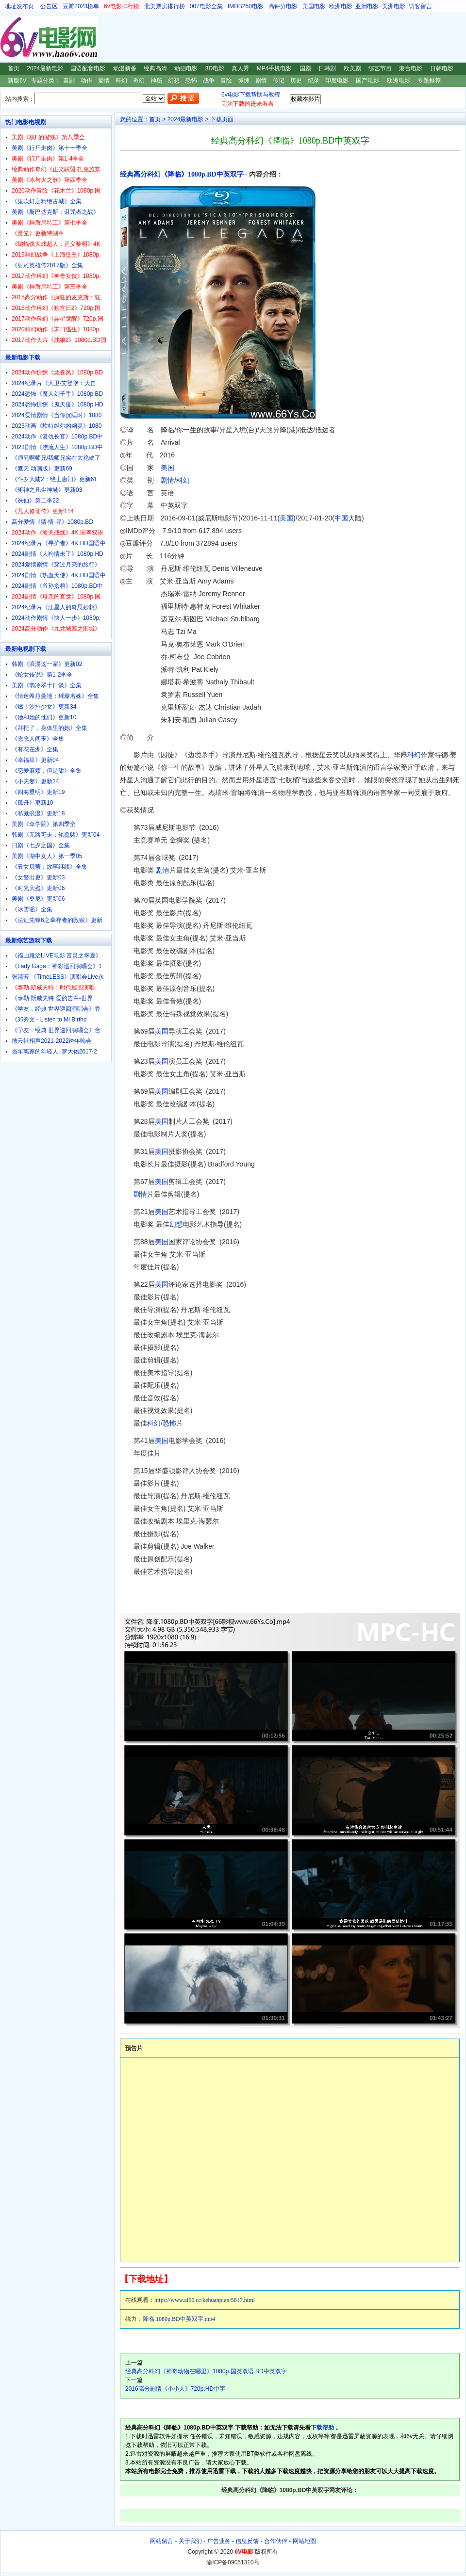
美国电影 (314, 6)
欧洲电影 (340, 6)
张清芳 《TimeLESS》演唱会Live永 (58, 976)
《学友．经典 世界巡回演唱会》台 (56, 1030)
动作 (86, 80)
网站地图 (304, 2541)
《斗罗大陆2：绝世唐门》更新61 (54, 479)
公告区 (49, 6)
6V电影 (9, 38)
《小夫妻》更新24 (35, 781)
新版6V (17, 80)
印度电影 (337, 80)
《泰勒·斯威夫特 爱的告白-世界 (52, 998)
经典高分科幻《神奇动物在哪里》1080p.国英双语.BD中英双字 (206, 2371)
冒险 (226, 80)
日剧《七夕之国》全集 (41, 845)
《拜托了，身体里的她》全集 (49, 728)
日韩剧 (327, 68)
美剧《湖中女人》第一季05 (47, 856)
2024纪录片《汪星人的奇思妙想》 (56, 607)
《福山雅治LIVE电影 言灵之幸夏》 (56, 955)
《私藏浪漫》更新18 (38, 813)
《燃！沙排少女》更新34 (44, 706)
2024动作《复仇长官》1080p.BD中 (57, 436)
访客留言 (420, 6)
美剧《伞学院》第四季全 (44, 824)
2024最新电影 (45, 68)
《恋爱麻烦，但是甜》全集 (47, 770)
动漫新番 (124, 68)
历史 (296, 80)
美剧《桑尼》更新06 (38, 898)
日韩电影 (441, 68)
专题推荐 (429, 80)
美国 (167, 467)
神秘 (156, 80)
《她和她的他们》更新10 (44, 717)
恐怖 (191, 80)
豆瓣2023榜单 (81, 6)
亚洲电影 (367, 6)
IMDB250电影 (246, 6)
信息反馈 (247, 2541)
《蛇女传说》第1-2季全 (42, 674)
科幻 (121, 80)
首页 (13, 68)
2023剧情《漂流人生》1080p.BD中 (57, 447)
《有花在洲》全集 (35, 749)
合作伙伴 (275, 2541)
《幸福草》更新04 (35, 760)
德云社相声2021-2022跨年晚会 (52, 1040)
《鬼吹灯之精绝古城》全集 (47, 201)
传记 (278, 80)
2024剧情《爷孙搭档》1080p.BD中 (57, 586)
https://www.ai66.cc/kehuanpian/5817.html (204, 2300)
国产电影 (367, 80)
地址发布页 (19, 6)
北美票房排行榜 (164, 6)
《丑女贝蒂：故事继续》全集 (49, 866)
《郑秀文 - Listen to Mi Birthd (49, 1019)
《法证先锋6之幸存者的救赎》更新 (57, 920)
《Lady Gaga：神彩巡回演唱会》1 (56, 966)
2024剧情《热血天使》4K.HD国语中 (59, 575)
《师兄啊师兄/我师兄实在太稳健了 (56, 457)
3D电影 (214, 68)
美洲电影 (393, 6)
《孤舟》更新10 (32, 802)
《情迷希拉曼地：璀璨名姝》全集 (55, 696)
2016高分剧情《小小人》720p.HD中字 (175, 2388)
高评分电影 (283, 6)
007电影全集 (206, 6)
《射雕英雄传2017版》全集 (47, 265)
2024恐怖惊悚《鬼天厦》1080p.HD (57, 404)
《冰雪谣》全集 (32, 909)
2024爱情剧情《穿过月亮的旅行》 (56, 564)
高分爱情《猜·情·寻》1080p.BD (52, 521)
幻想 (174, 80)
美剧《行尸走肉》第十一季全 (49, 148)
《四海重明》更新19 (38, 792)
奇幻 (139, 80)
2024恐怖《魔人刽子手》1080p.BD (57, 393)
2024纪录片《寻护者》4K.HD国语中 (59, 543)
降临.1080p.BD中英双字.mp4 (179, 2319)
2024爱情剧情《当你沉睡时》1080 (56, 415)
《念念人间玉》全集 (38, 738)
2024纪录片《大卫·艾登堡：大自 (54, 383)
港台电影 (410, 68)
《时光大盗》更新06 (38, 888)
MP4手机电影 (274, 68)
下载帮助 (322, 2427)
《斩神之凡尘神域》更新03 (47, 489)
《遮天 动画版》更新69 (42, 468)
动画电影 (186, 68)
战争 (209, 80)
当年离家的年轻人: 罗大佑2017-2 (54, 1051)
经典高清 (155, 68)
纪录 (313, 80)
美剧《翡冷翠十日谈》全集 (47, 685)
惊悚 (244, 80)
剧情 (261, 80)
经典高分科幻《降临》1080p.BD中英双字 (182, 174)
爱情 (104, 80)
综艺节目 (380, 68)
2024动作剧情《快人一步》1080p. (56, 618)
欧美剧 (352, 68)
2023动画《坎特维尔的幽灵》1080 (56, 425)
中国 (341, 518)
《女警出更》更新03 (38, 877)
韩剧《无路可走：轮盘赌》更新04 (56, 834)
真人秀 (240, 68)
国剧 (305, 68)
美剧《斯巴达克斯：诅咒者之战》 (55, 212)
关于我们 (190, 2541)
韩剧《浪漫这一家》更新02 (47, 664)
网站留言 (161, 2541)
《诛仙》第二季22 (35, 500)
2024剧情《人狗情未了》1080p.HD (57, 554)
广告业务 (219, 2541)
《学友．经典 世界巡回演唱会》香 (56, 1008)
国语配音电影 (87, 68)
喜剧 (69, 80)
